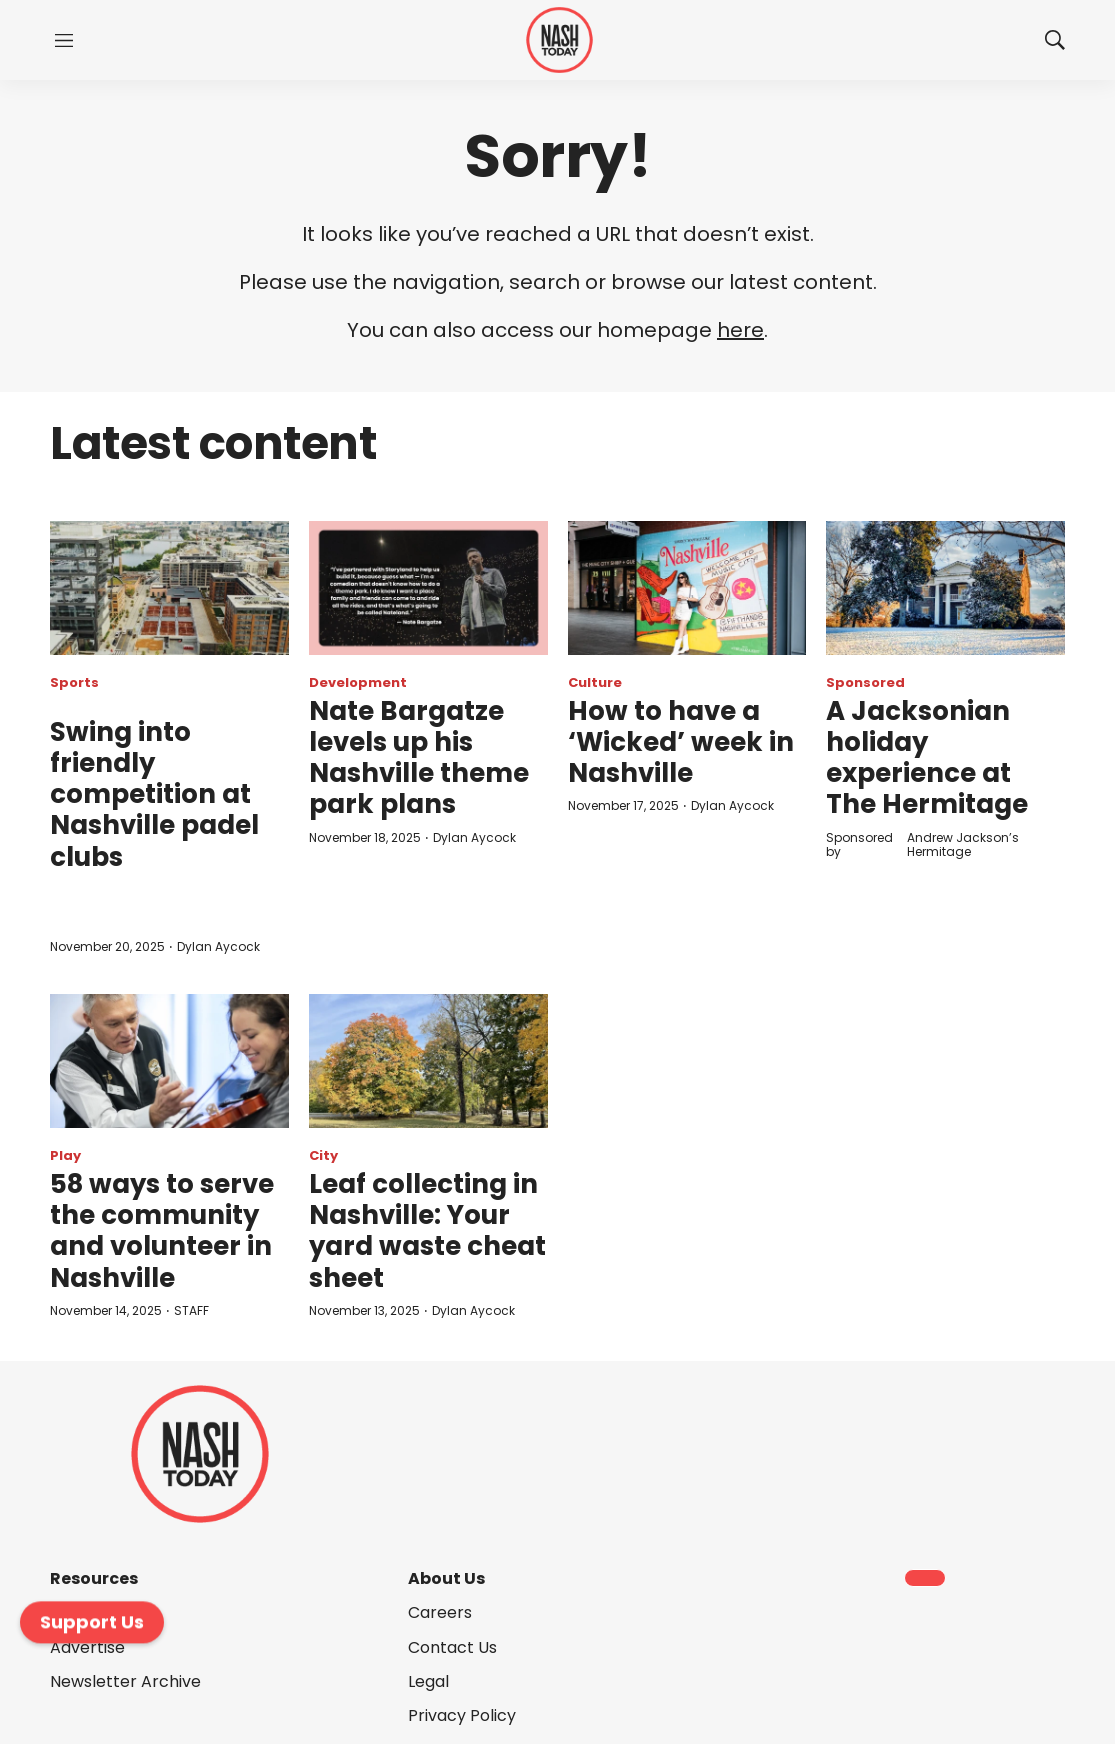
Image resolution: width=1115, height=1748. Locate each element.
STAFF (191, 1310)
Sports (74, 682)
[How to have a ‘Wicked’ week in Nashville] (687, 588)
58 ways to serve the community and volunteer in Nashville (162, 1231)
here (740, 330)
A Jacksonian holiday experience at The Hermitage (927, 758)
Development (358, 682)
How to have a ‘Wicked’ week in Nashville (681, 742)
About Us (446, 1578)
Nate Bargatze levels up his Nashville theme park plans (419, 758)
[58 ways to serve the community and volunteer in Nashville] (169, 1061)
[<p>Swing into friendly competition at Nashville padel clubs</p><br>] (169, 588)
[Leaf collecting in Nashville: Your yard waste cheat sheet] (428, 1061)
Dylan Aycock (218, 946)
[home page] (559, 40)
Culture (595, 682)
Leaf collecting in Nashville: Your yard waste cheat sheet (427, 1231)
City (323, 1155)
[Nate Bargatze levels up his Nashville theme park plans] (428, 588)
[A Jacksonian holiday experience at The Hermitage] (945, 588)
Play (65, 1155)
